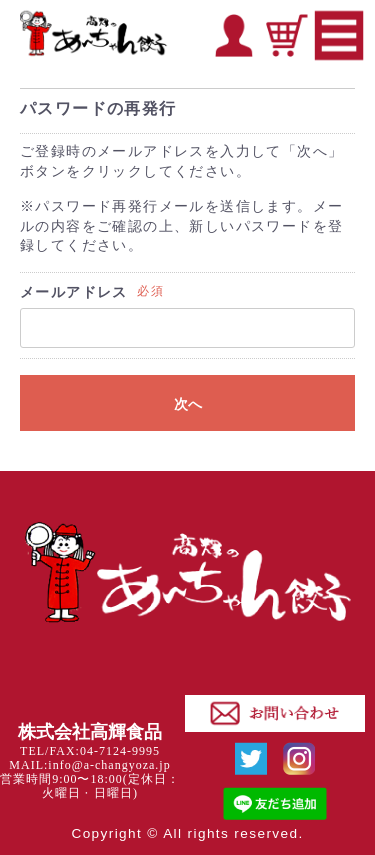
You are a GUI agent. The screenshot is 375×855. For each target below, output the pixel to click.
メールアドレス (74, 292)
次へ (188, 404)
